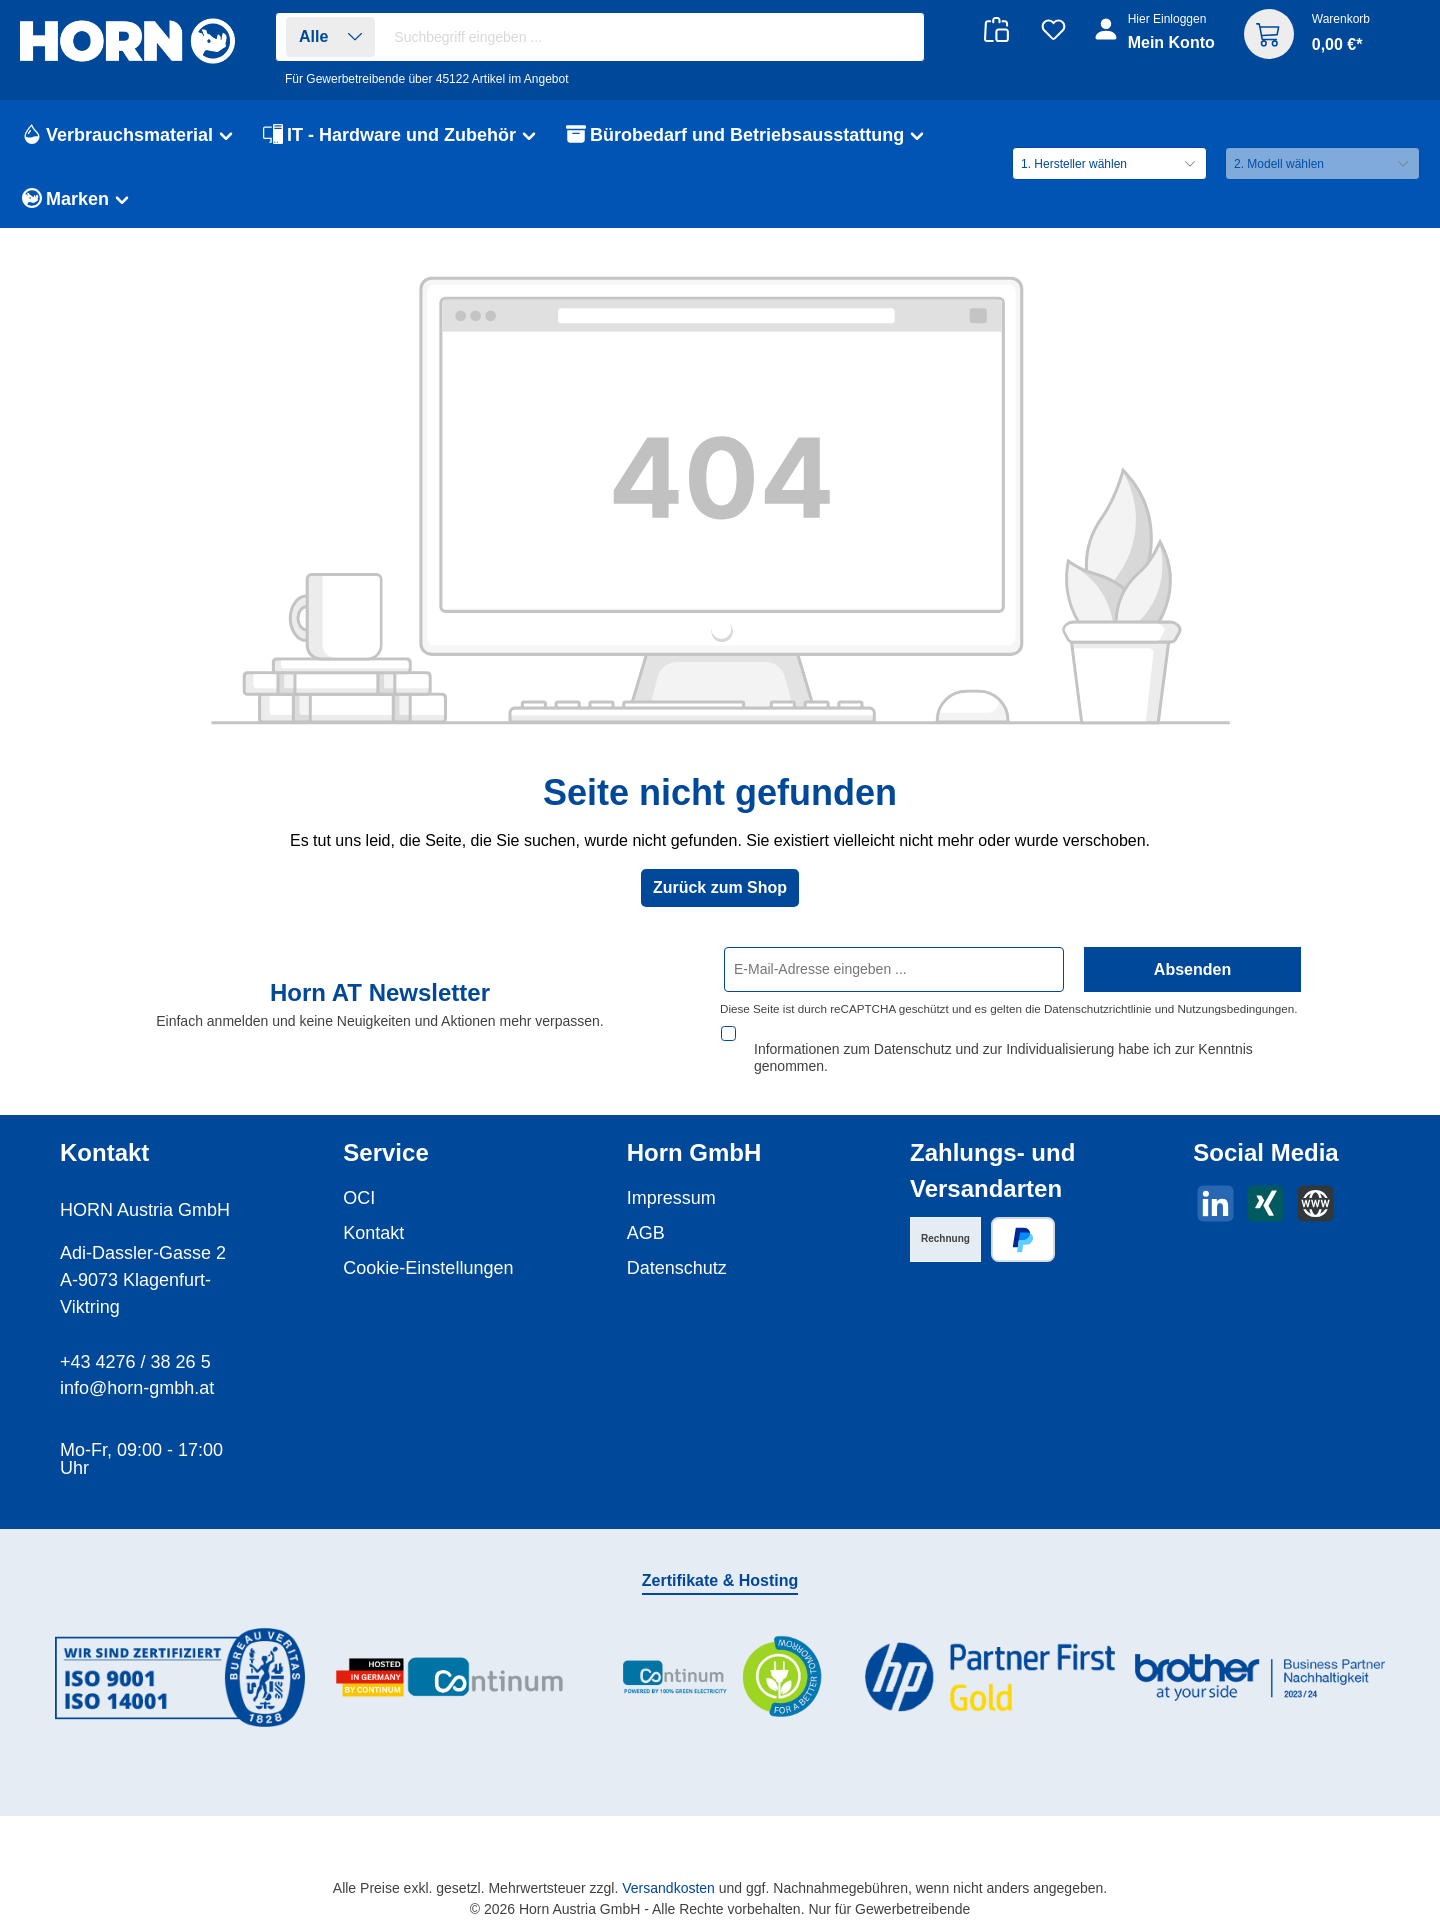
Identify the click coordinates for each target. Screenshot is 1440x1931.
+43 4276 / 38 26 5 (135, 1343)
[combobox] (653, 37)
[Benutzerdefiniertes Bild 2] (450, 1658)
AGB (646, 1214)
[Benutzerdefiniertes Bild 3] (720, 1658)
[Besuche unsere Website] (1315, 1184)
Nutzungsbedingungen (1235, 1009)
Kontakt (373, 1214)
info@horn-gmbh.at (137, 1369)
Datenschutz (677, 1249)
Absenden (1192, 969)
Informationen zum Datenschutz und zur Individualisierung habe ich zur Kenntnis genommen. (1003, 1038)
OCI (359, 1179)
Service (385, 1133)
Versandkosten (668, 1869)
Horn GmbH (694, 1133)
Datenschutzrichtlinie (1098, 1009)
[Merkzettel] (1053, 29)
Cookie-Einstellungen (428, 1249)
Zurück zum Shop (720, 887)
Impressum (671, 1179)
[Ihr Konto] (1156, 42)
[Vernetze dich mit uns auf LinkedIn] (1215, 1184)
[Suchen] (898, 37)
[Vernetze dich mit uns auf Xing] (1265, 1184)
